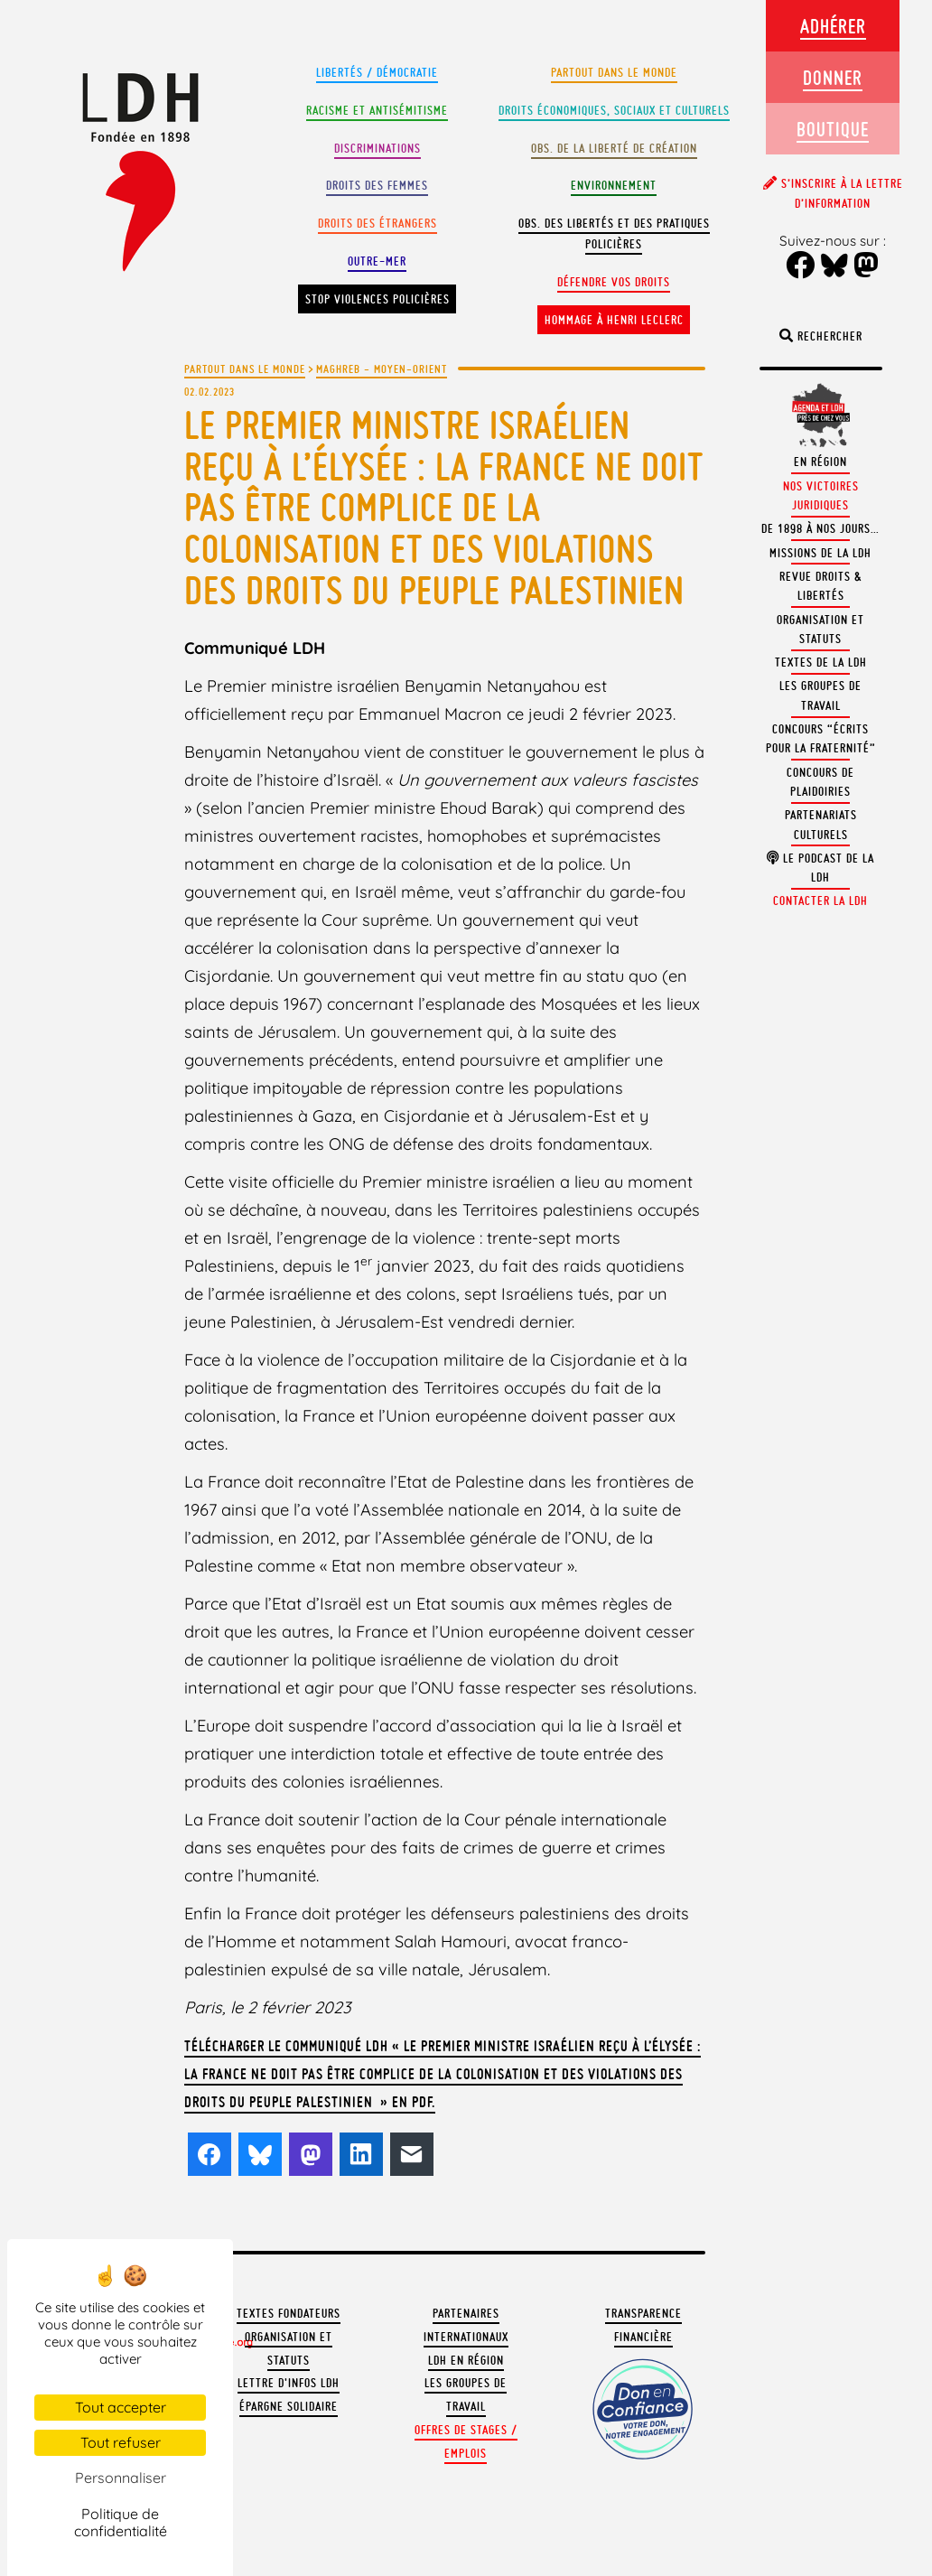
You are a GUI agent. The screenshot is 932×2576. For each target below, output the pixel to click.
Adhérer (833, 25)
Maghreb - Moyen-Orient (381, 368)
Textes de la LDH (821, 662)
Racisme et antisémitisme (377, 110)
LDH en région (466, 2360)
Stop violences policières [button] (377, 299)
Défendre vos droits (613, 282)
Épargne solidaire (288, 2406)
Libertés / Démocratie (377, 72)
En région (820, 462)
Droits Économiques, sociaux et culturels (614, 110)
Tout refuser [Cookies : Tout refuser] (120, 2442)
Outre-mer (377, 261)
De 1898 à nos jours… (820, 529)
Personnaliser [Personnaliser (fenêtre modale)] (120, 2478)
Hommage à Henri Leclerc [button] (614, 320)
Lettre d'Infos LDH (289, 2383)
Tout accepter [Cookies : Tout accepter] (120, 2407)
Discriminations (377, 148)
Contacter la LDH (820, 901)
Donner (832, 77)
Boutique (833, 128)
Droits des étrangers (377, 223)
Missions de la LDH (820, 553)
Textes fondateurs (288, 2313)
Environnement (614, 185)
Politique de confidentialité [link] (120, 2522)
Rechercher (820, 336)
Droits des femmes (377, 185)
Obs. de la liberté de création (614, 148)
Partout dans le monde (614, 72)
